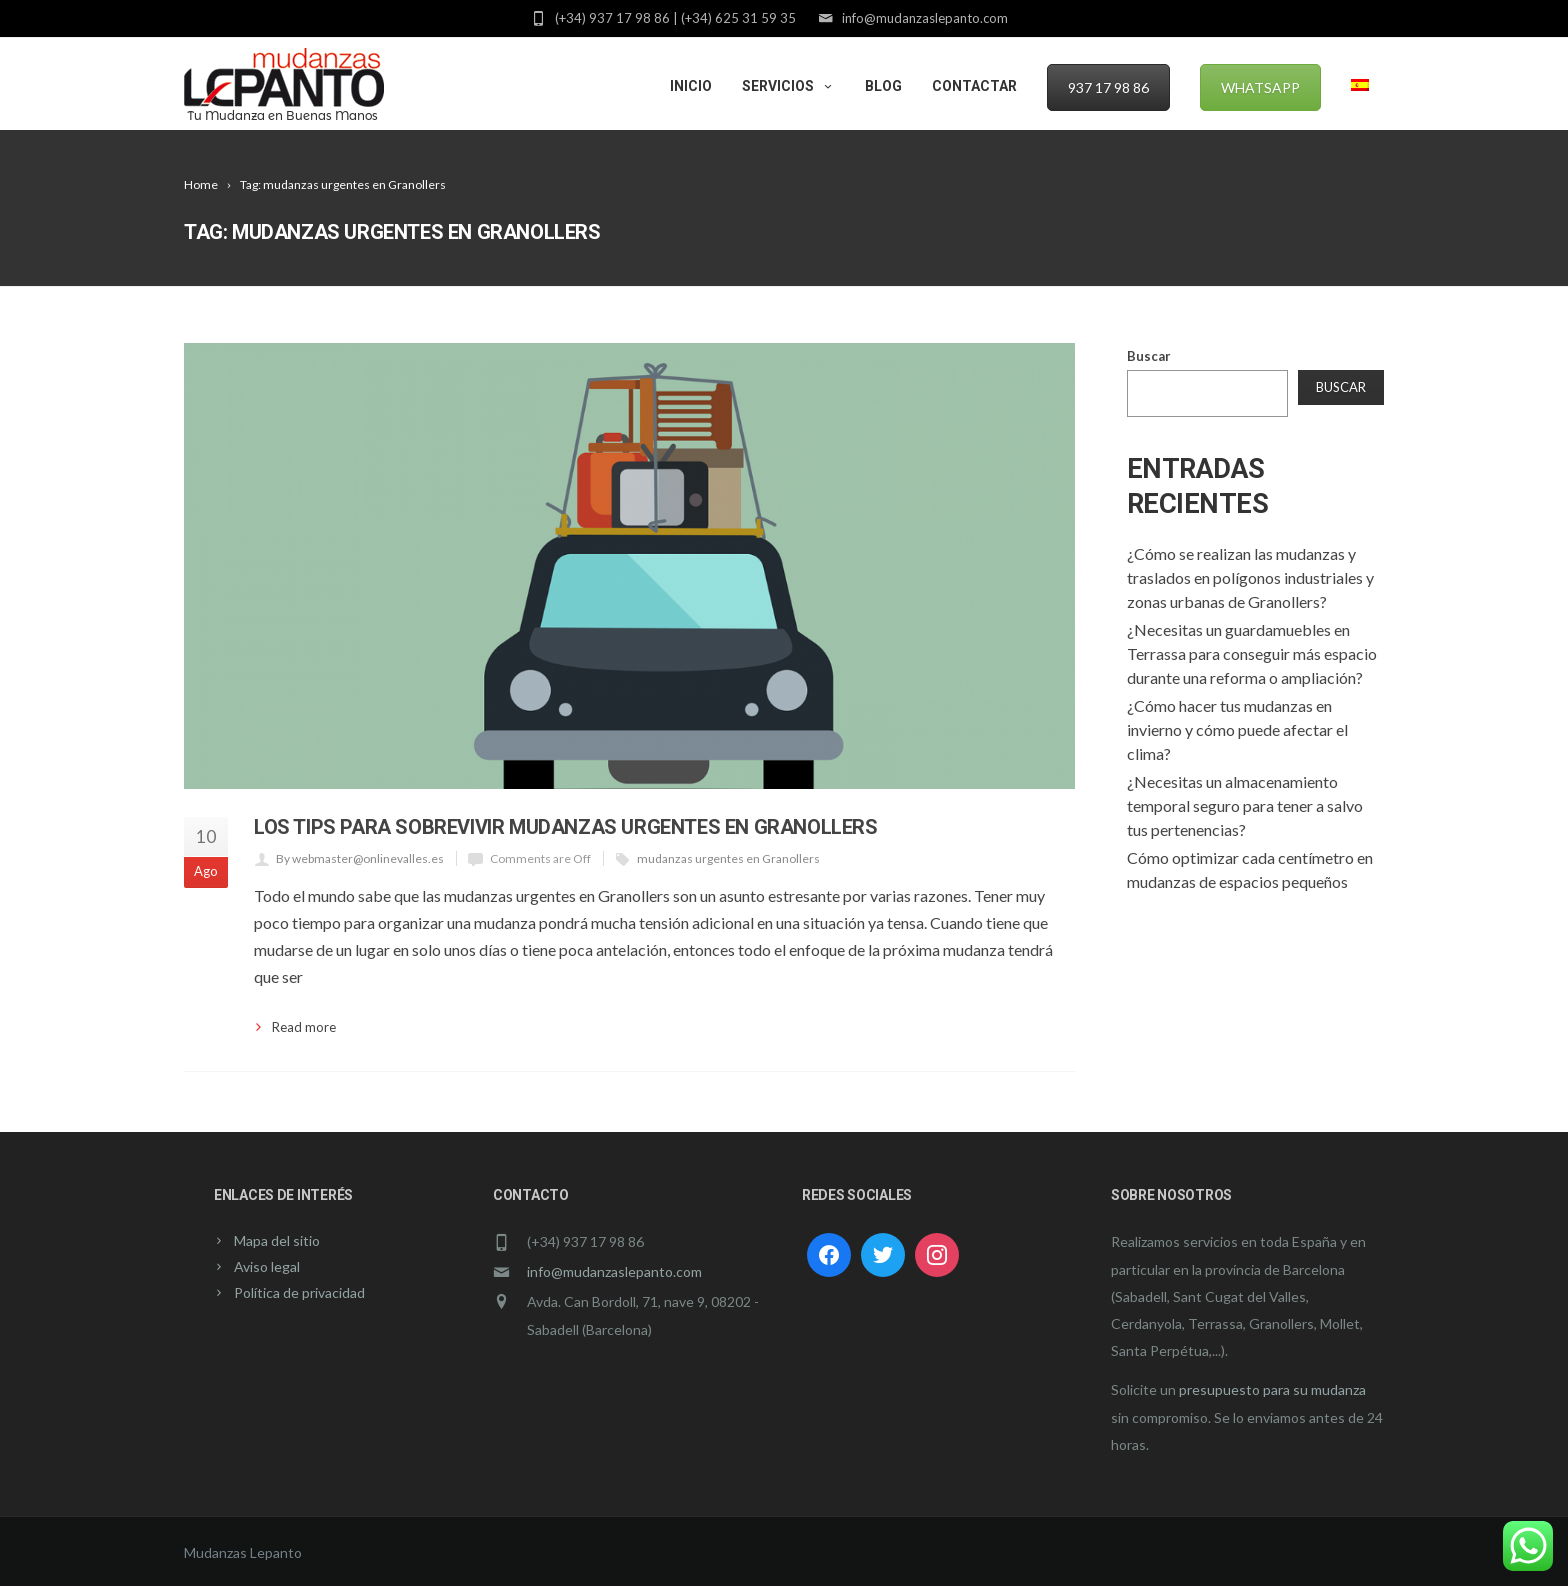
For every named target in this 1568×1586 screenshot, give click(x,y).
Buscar (1149, 356)
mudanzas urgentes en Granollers (728, 858)
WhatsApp (1260, 87)
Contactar (974, 86)
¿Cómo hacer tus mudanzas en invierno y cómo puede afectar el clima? (1237, 729)
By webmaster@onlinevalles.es (360, 858)
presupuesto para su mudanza (1272, 1389)
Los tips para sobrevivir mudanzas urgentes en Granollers (566, 827)
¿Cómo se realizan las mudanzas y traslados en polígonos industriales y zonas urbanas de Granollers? (1250, 577)
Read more (304, 1027)
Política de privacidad (299, 1292)
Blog (883, 86)
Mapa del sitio (277, 1240)
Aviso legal (267, 1266)
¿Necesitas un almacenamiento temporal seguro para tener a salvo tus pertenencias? (1245, 805)
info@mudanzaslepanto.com (614, 1271)
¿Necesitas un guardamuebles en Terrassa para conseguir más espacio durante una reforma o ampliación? (1252, 653)
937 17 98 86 (1108, 87)
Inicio (691, 86)
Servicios (788, 86)
